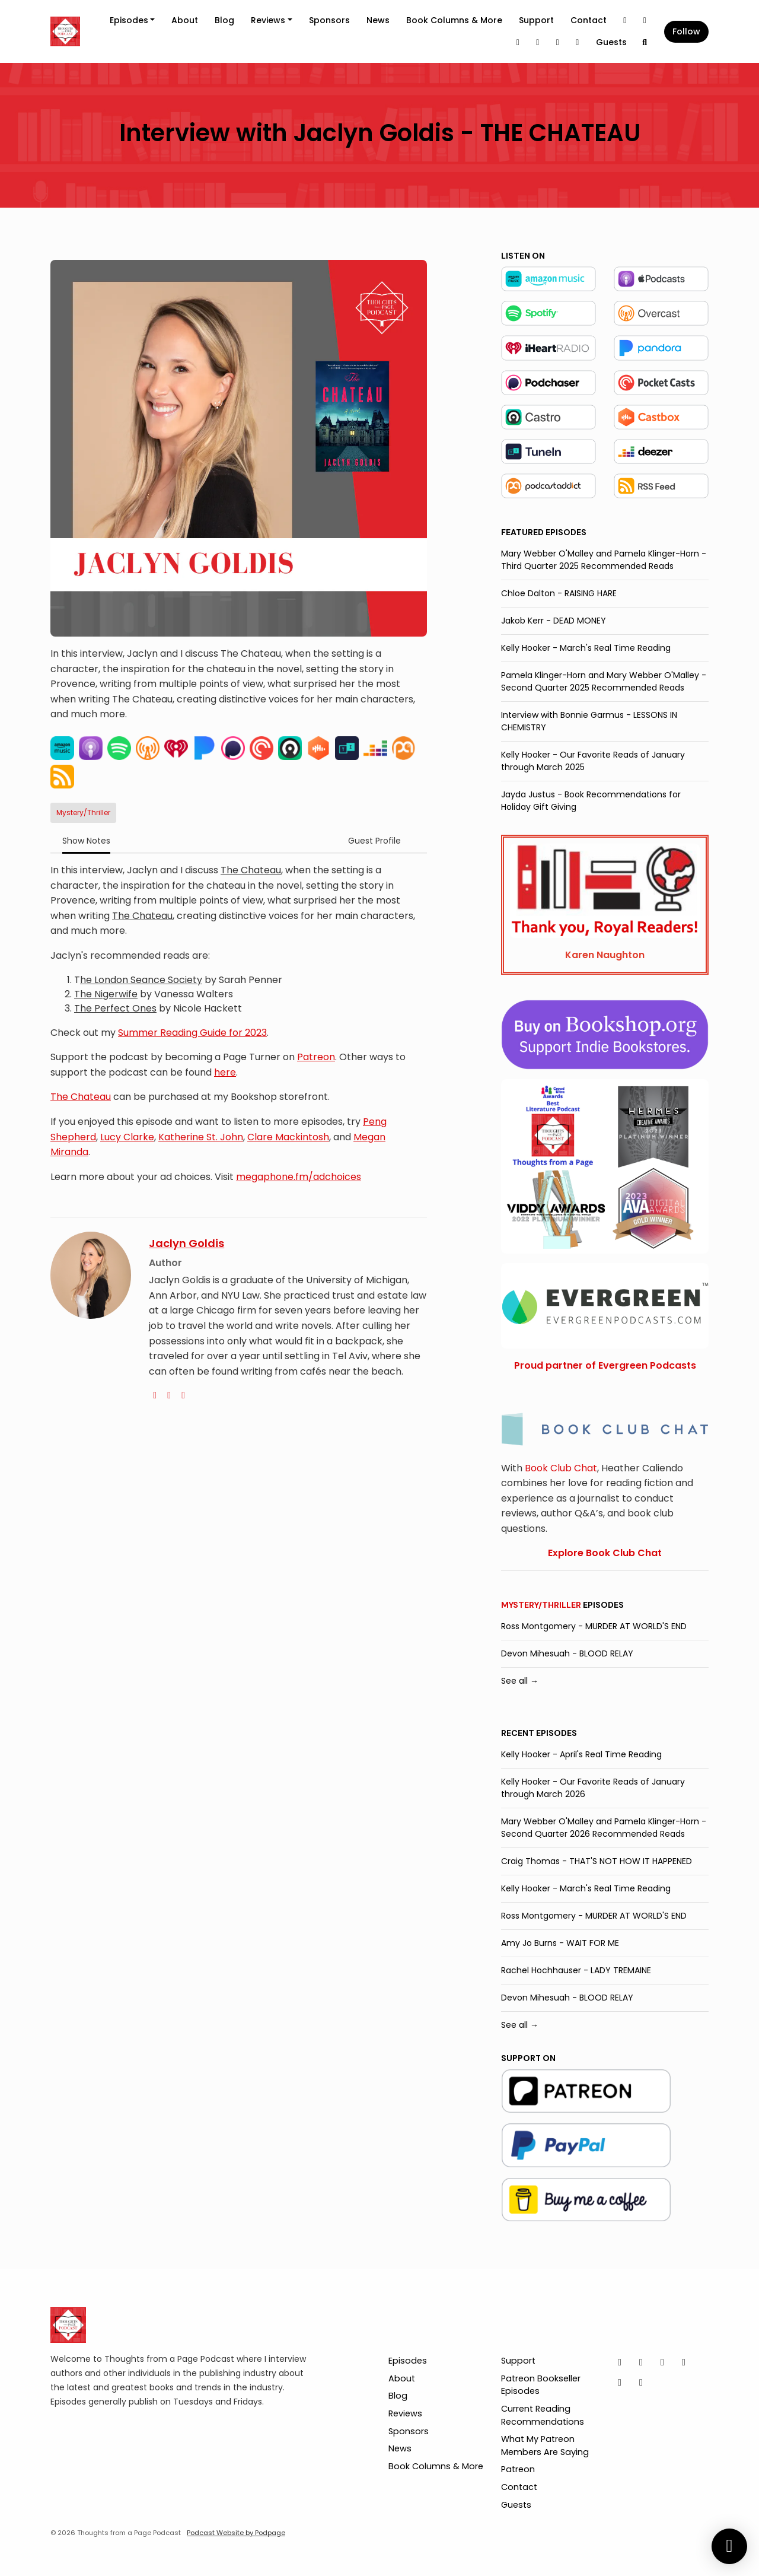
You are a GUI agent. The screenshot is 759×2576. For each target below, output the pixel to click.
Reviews (268, 20)
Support (536, 20)
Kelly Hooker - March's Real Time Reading (586, 648)
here (225, 1072)
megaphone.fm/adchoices (298, 1177)
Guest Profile (374, 841)
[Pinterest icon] (620, 2383)
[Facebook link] (538, 42)
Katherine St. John (200, 1137)
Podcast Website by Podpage (236, 2532)
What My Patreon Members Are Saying (545, 2445)
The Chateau (80, 1096)
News (378, 20)
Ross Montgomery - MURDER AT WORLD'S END (594, 1626)
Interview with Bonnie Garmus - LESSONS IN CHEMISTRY (589, 721)
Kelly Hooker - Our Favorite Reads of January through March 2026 (593, 1788)
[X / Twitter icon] (620, 2362)
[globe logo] (155, 1395)
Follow (686, 31)
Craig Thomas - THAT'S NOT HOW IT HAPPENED (596, 1861)
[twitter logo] (169, 1395)
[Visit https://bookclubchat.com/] (605, 1428)
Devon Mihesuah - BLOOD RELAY (567, 1653)
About (184, 20)
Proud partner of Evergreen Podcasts (605, 1365)
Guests (611, 42)
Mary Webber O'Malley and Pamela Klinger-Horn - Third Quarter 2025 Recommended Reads (603, 560)
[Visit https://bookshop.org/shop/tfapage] (605, 1034)
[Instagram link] (645, 20)
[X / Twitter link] (625, 20)
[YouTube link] (577, 42)
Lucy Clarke (127, 1137)
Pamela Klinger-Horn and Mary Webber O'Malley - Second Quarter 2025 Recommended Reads (603, 681)
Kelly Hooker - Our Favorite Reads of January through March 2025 (593, 761)
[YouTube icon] (641, 2383)
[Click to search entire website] (645, 42)
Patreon (316, 1057)
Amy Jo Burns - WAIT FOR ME (560, 1943)
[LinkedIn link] (518, 42)
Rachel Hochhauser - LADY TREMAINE (576, 1970)
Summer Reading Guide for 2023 (192, 1032)
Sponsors (329, 20)
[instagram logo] (183, 1395)
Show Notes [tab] (86, 841)
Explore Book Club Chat (605, 1553)
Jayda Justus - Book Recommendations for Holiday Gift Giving (591, 800)
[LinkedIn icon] (662, 2362)
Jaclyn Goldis (186, 1243)
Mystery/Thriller (541, 1604)
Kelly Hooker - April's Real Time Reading (581, 1754)
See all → (519, 1681)
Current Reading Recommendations (542, 2415)
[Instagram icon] (641, 2362)
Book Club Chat (561, 1468)
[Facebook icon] (684, 2362)
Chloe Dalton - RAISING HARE (559, 593)
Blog (224, 20)
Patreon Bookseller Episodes (541, 2385)
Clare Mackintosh (288, 1137)
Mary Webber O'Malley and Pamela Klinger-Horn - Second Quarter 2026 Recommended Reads (603, 1827)
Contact (588, 20)
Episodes (129, 20)
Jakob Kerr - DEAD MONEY (553, 620)
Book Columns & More (454, 20)
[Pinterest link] (558, 42)
